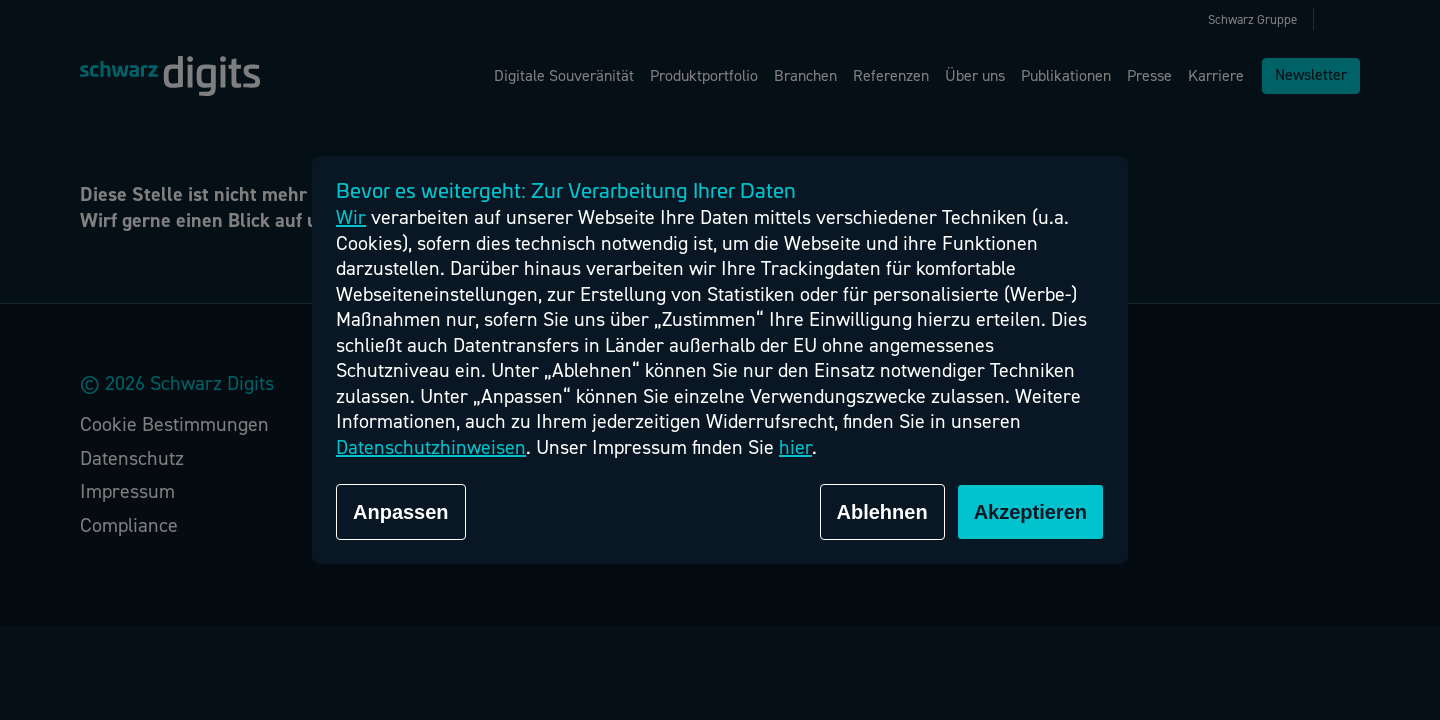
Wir (351, 217)
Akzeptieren (1030, 512)
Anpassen (401, 512)
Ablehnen (882, 512)
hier (795, 447)
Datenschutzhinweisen (431, 447)
